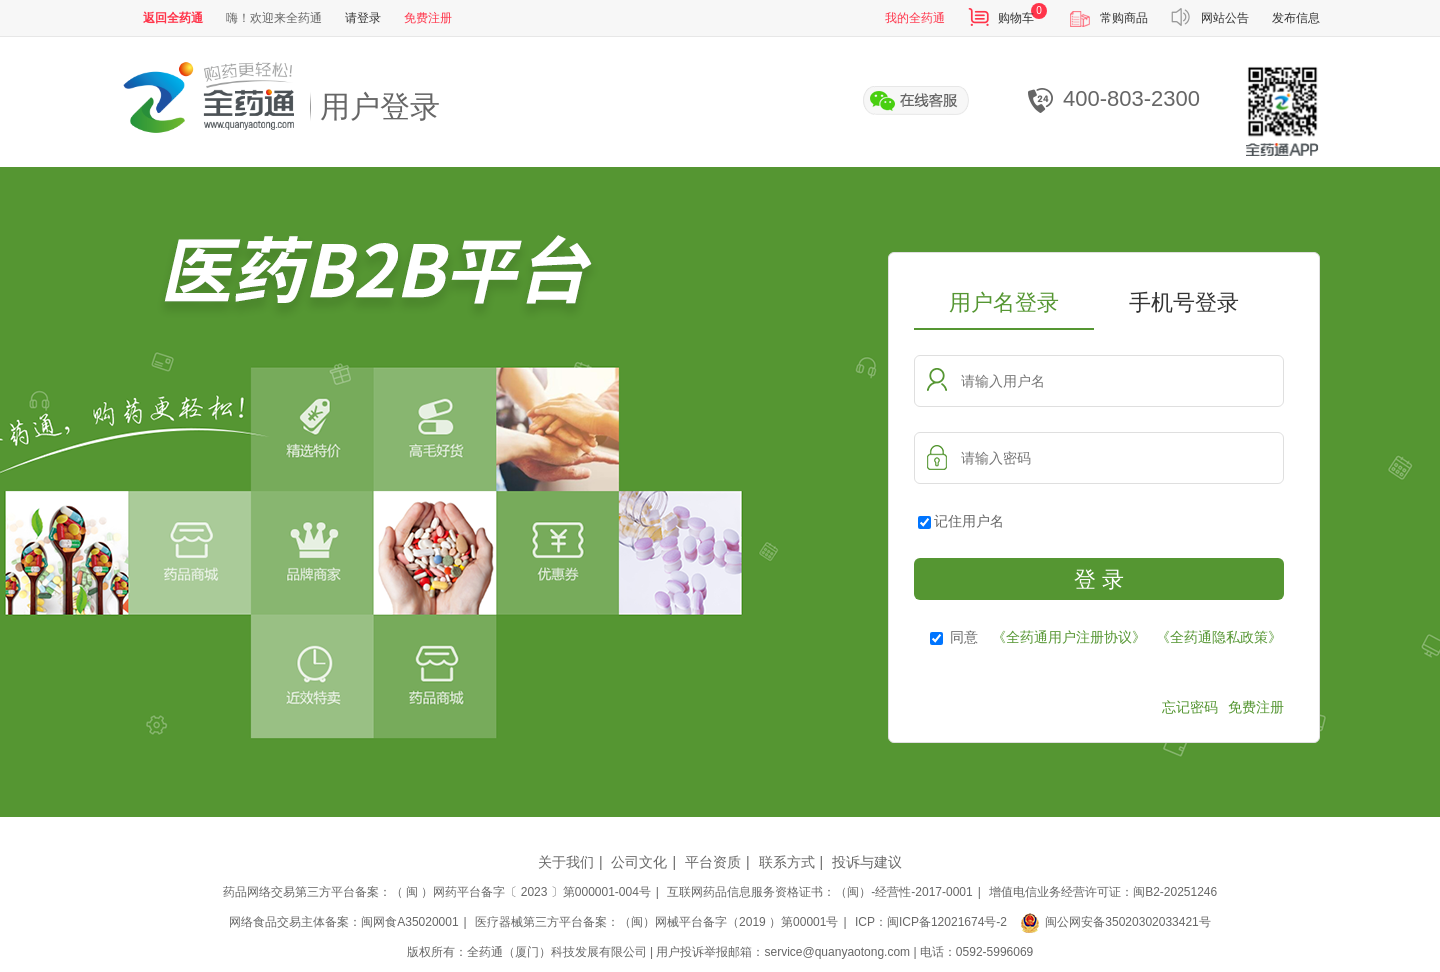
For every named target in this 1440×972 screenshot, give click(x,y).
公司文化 (639, 862)
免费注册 (428, 18)
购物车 (1016, 18)
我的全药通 (915, 18)
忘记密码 (1190, 707)
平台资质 (713, 862)
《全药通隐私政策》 (1219, 637)
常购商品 (1124, 18)
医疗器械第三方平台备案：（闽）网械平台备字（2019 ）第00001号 (656, 922)
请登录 (363, 18)
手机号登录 (1184, 302)
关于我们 (566, 862)
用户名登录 (1004, 302)
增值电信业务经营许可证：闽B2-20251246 (1103, 892)
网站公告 (1225, 18)
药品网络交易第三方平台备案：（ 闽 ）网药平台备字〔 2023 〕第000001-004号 (437, 892)
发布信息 (1296, 18)
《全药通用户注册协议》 (1069, 637)
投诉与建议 (867, 862)
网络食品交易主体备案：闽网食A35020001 (343, 922)
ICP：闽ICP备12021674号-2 (931, 922)
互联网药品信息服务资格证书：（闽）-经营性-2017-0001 (819, 892)
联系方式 (787, 862)
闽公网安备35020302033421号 (1115, 922)
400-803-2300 (1114, 99)
